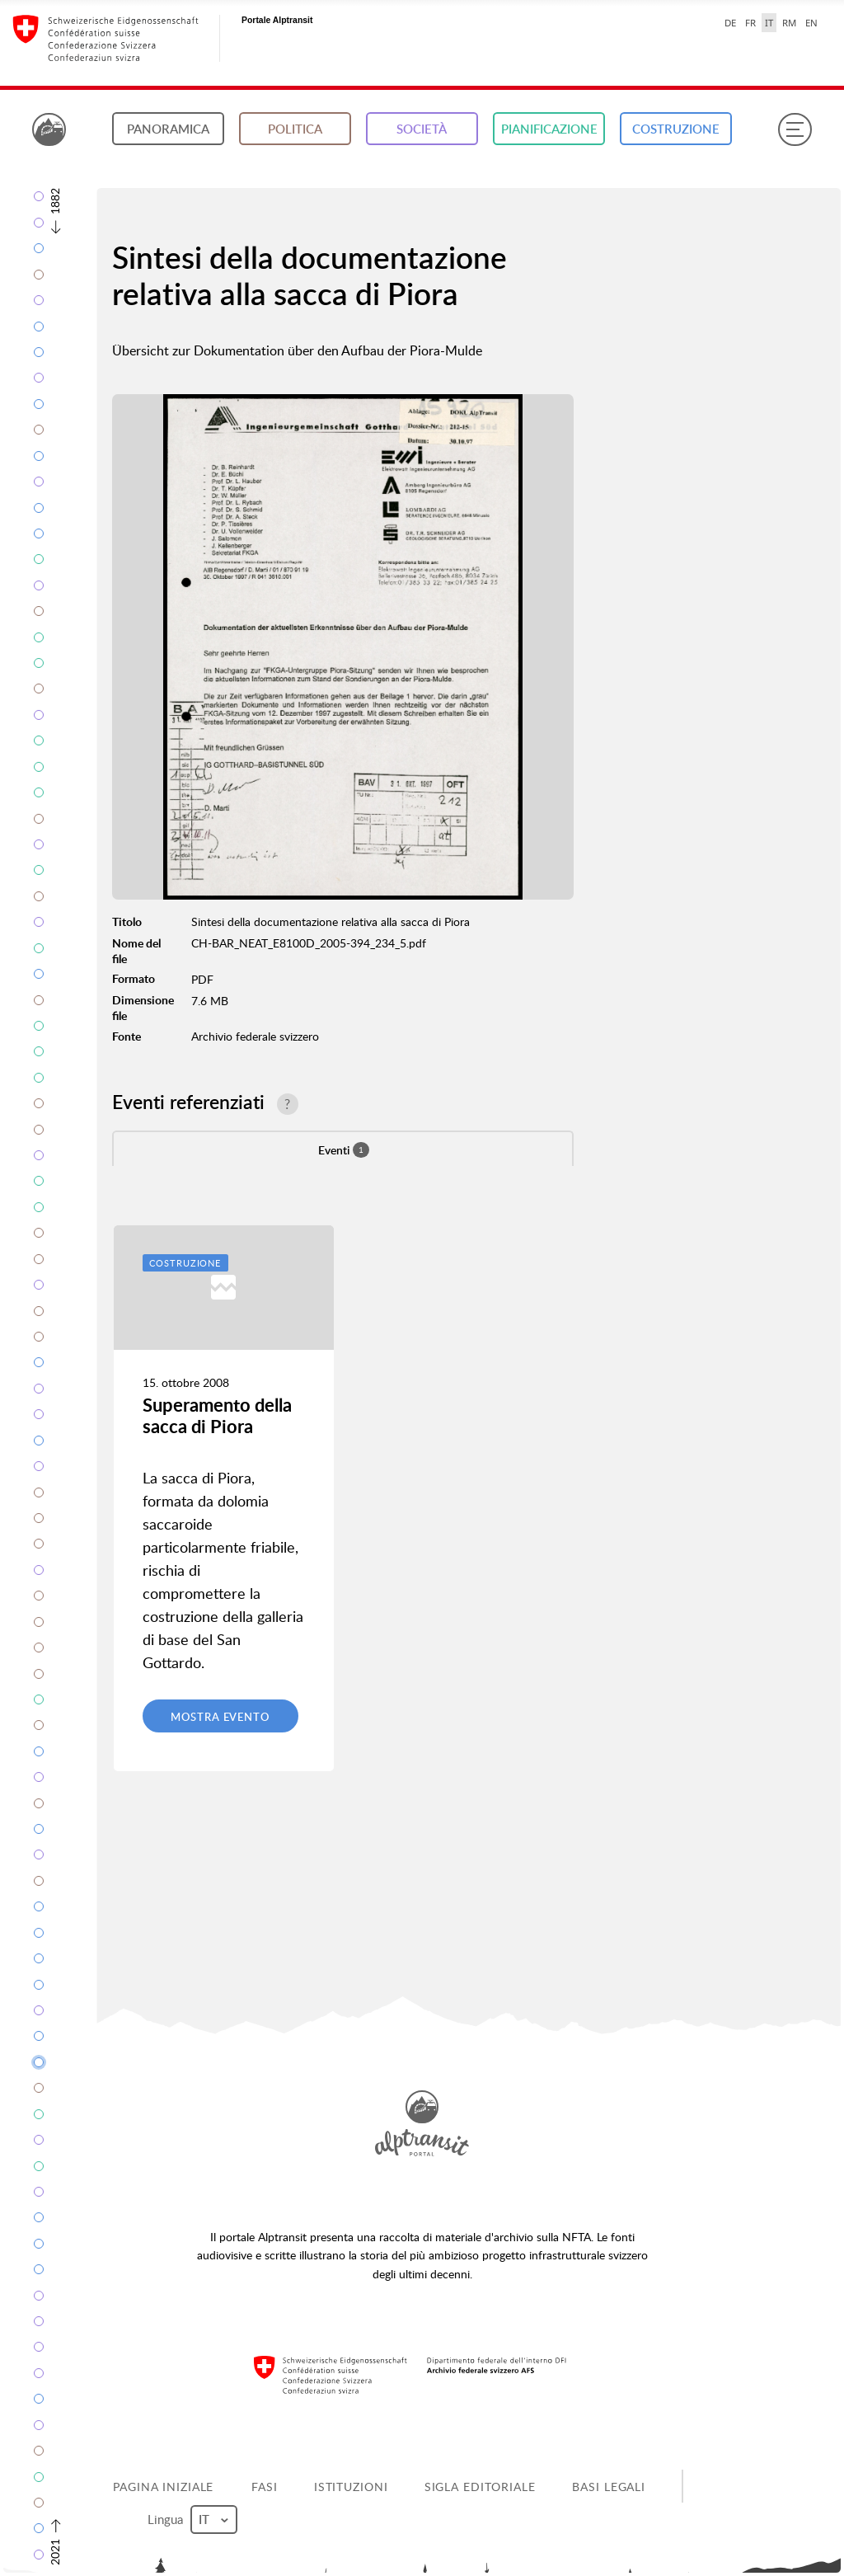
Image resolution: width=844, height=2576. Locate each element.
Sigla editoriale (480, 2486)
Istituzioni (351, 2486)
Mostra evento (220, 1716)
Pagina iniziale (163, 2486)
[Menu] (794, 129)
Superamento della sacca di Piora (217, 1415)
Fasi (264, 2486)
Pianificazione (549, 129)
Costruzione (676, 129)
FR (750, 22)
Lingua (192, 2519)
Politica (295, 129)
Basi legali (608, 2486)
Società (421, 129)
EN (811, 22)
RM (789, 22)
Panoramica (168, 129)
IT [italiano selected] (769, 22)
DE (730, 22)
